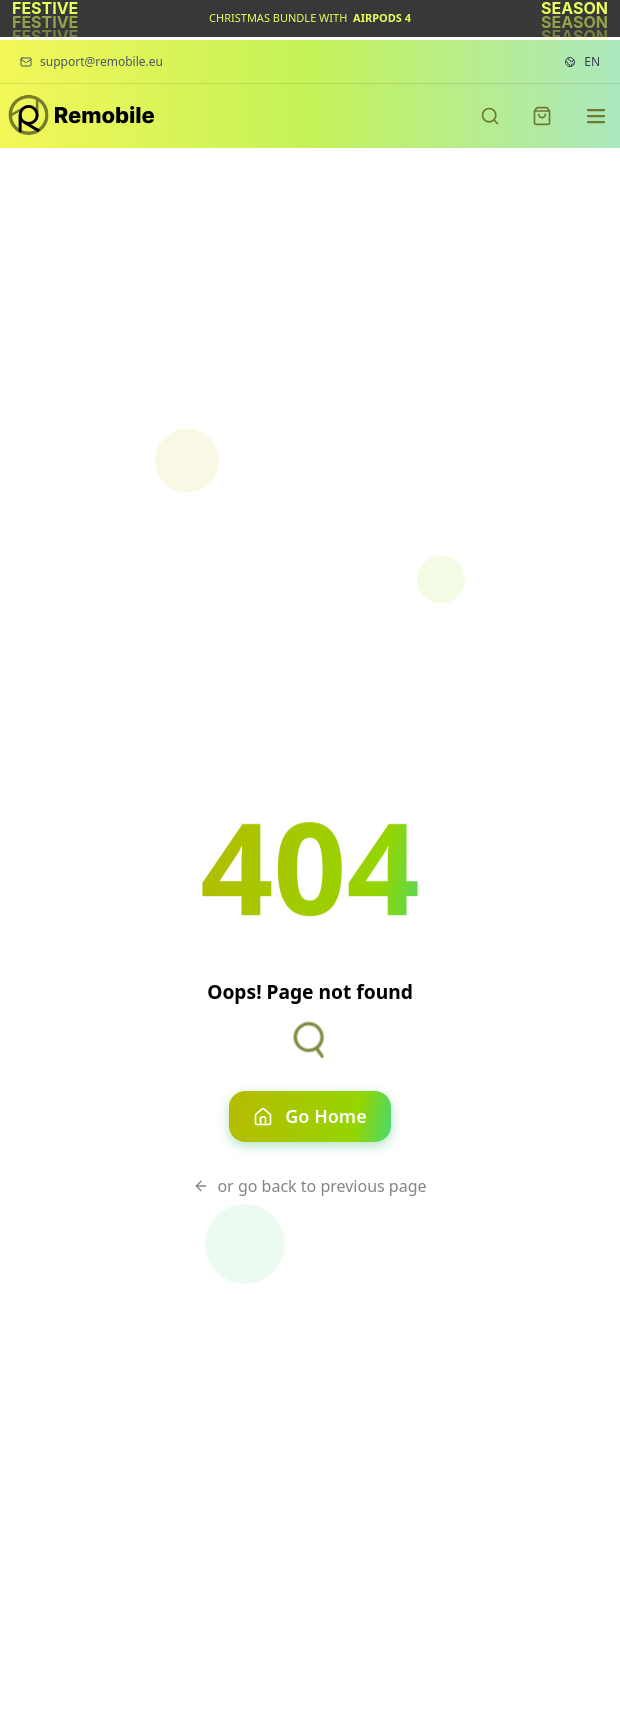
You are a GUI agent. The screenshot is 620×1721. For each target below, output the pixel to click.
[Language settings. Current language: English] (582, 62)
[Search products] (490, 116)
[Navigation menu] (596, 116)
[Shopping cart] (542, 116)
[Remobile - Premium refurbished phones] (82, 116)
